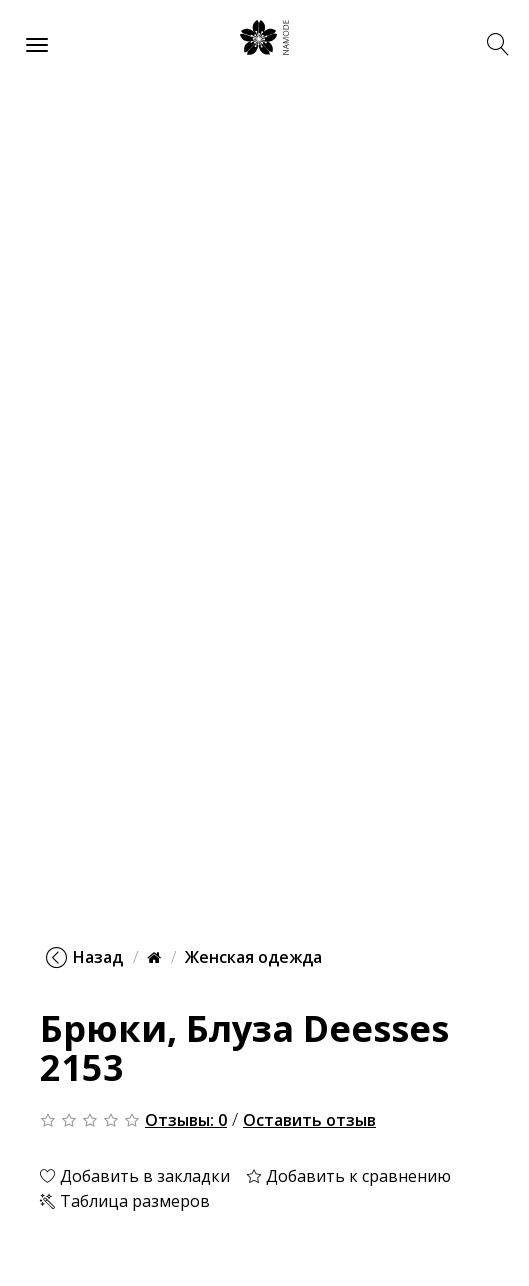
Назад (84, 957)
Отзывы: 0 (186, 1120)
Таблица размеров (125, 1201)
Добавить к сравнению (348, 1176)
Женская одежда (253, 957)
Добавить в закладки (135, 1176)
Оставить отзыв (309, 1120)
